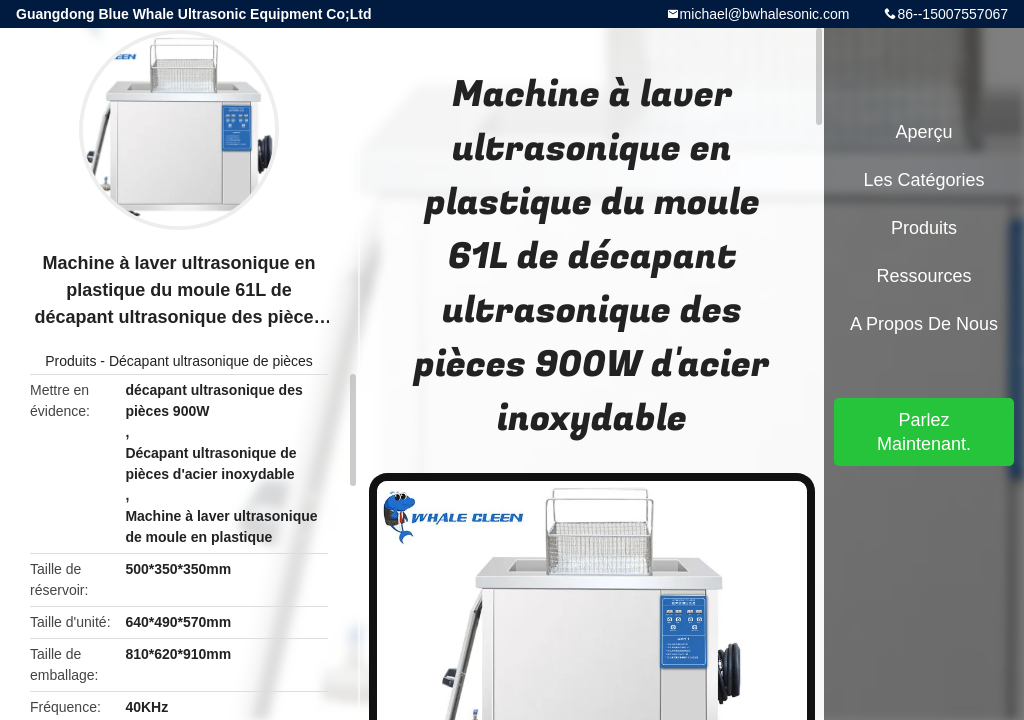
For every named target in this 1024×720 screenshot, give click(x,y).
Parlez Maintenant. (924, 432)
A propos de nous (924, 324)
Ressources (923, 276)
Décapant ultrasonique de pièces (211, 361)
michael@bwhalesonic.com (765, 14)
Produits (70, 361)
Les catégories (923, 180)
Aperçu (923, 132)
